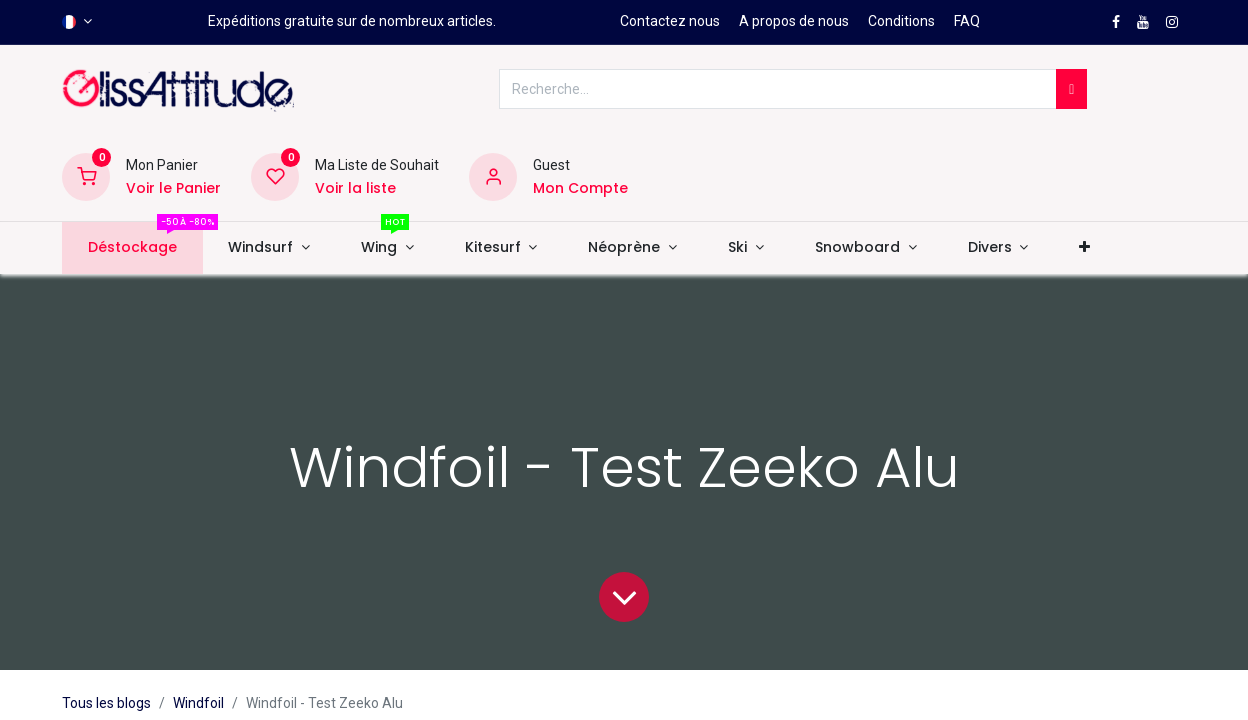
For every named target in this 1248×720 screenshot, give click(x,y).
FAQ (967, 21)
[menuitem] (132, 248)
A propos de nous (794, 21)
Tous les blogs (106, 703)
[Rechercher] (1071, 89)
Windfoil (198, 703)
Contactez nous (670, 21)
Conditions (901, 21)
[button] (1085, 248)
